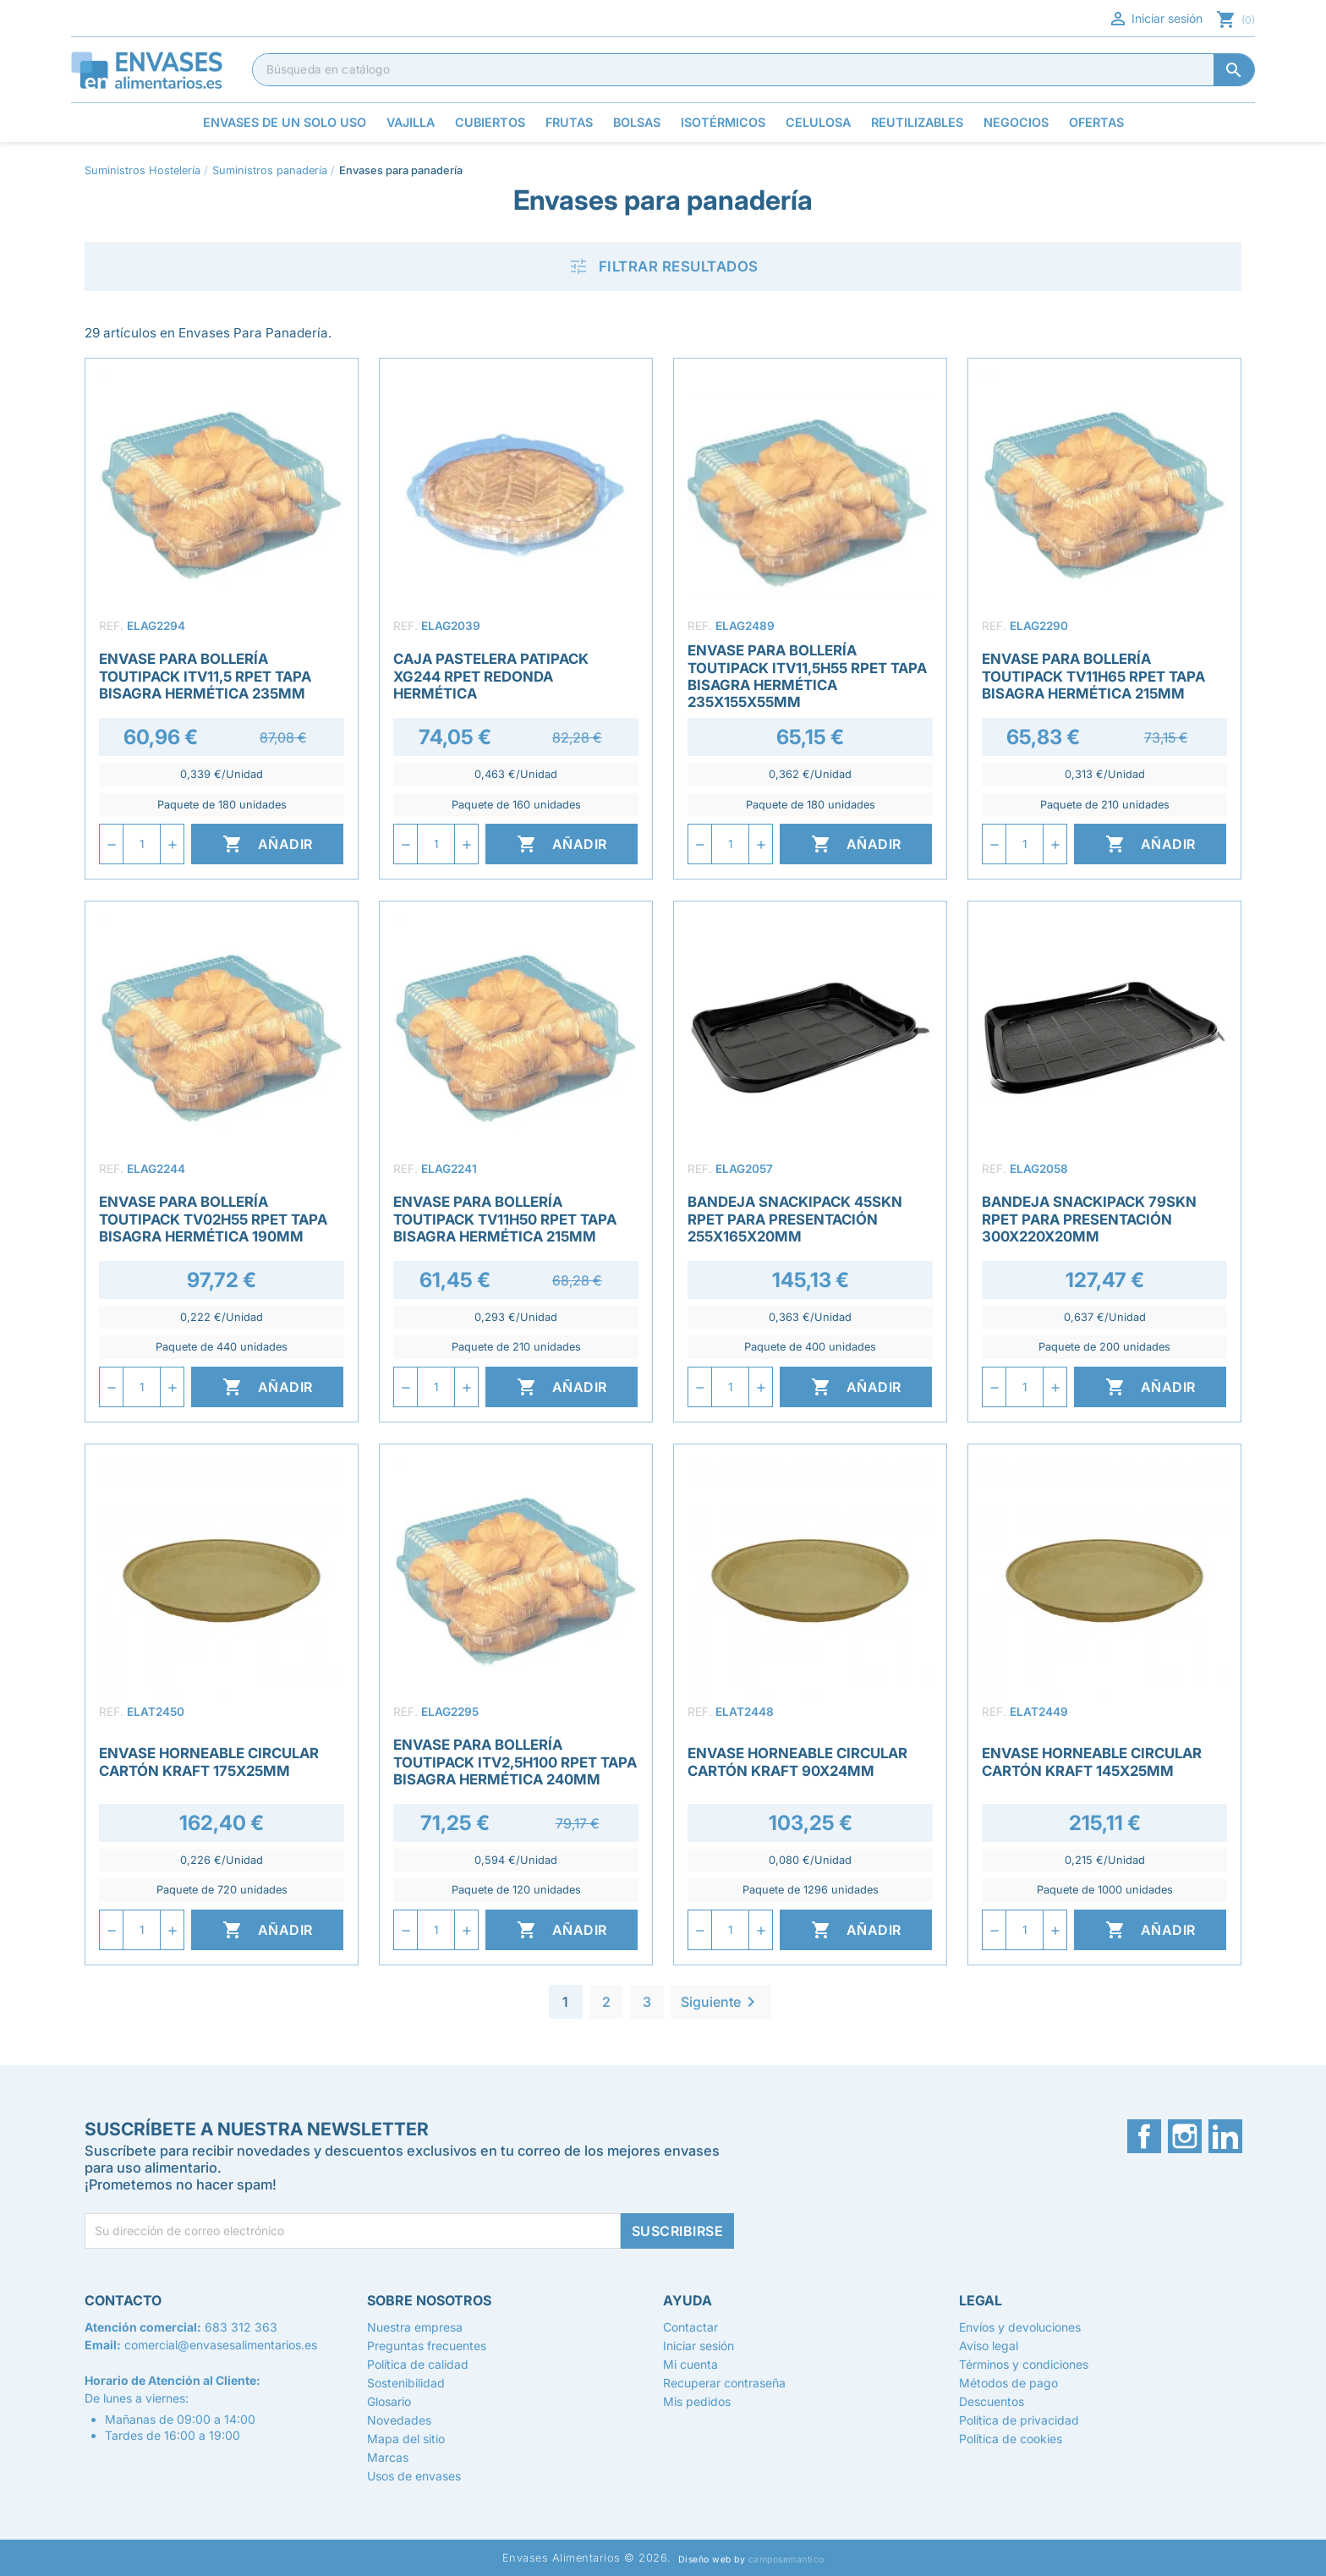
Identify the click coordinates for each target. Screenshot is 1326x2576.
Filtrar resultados (663, 266)
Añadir (267, 844)
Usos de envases (414, 2476)
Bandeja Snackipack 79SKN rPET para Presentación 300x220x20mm (1089, 1218)
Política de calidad (417, 2364)
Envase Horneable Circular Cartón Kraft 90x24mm (797, 1762)
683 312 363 (241, 2327)
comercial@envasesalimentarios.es (220, 2345)
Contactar (690, 2327)
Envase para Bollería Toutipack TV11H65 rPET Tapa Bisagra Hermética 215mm (1093, 675)
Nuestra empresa (415, 2327)
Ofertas (1096, 122)
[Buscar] (753, 69)
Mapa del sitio (406, 2438)
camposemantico (786, 2559)
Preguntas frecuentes (426, 2345)
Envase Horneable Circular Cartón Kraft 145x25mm (1092, 1762)
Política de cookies (1010, 2438)
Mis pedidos (697, 2401)
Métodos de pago (1008, 2383)
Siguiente (721, 2002)
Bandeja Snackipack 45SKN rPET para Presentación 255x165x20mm (795, 1218)
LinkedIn (1225, 2136)
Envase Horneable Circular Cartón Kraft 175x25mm (209, 1762)
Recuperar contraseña (724, 2383)
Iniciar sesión (1155, 18)
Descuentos (991, 2401)
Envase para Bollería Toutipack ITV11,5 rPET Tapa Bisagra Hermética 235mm (205, 675)
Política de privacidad (1019, 2420)
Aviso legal (988, 2345)
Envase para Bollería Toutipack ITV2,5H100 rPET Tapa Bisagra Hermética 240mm (515, 1761)
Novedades (399, 2420)
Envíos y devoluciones (1020, 2327)
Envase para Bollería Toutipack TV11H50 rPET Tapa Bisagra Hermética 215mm (504, 1218)
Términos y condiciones (1023, 2364)
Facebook (1144, 2136)
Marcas (387, 2457)
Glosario (389, 2401)
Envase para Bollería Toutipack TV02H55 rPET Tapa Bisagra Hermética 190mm (213, 1218)
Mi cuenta (690, 2364)
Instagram (1185, 2136)
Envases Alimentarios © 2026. (586, 2557)
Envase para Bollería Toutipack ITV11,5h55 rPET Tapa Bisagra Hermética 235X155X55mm (807, 676)
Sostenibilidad (406, 2383)
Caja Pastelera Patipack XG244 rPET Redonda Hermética (491, 675)
